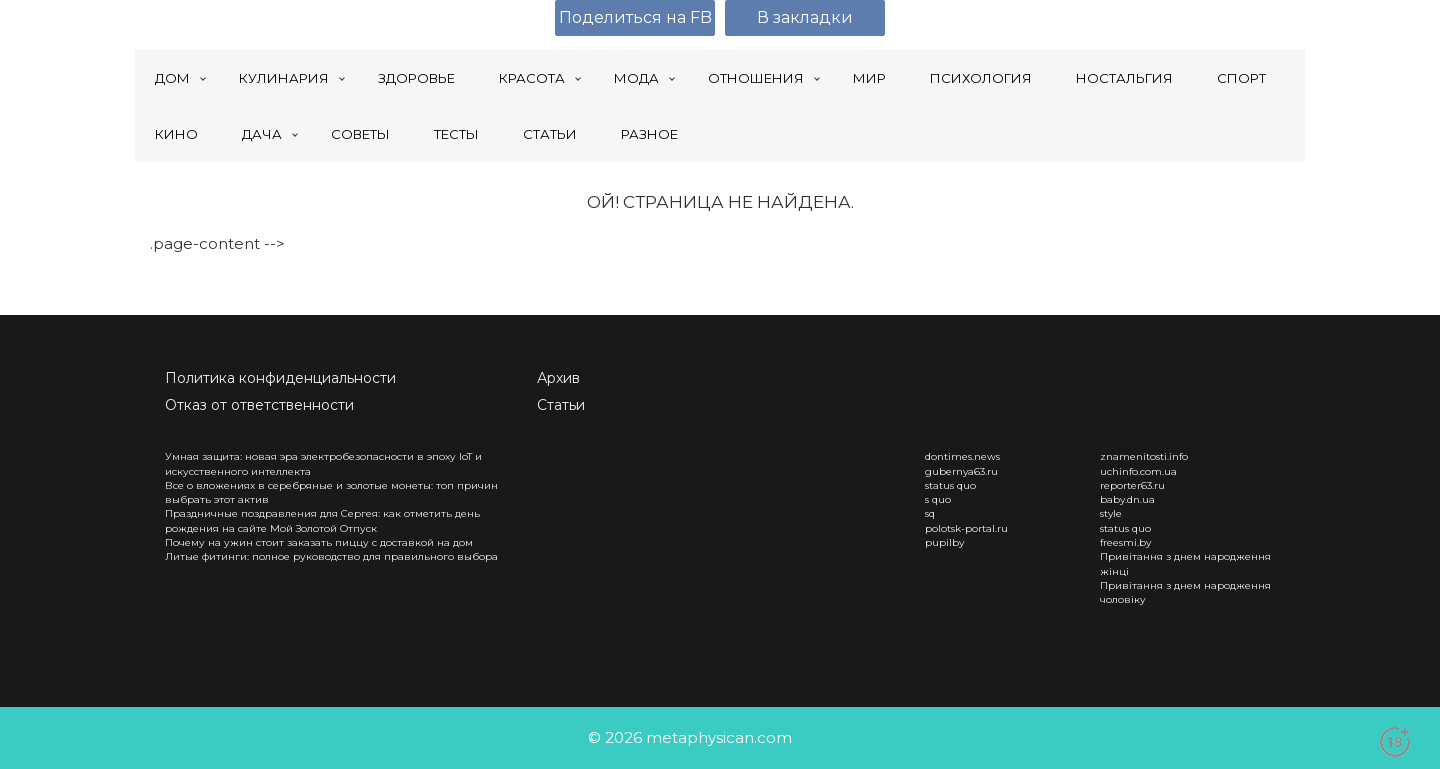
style (1111, 513)
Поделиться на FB (635, 17)
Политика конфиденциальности (280, 378)
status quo (950, 485)
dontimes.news (962, 456)
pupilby (944, 542)
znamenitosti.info (1144, 456)
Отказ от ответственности (259, 405)
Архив (558, 378)
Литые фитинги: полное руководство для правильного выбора (331, 556)
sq (930, 513)
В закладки (805, 17)
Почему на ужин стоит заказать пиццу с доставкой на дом (319, 542)
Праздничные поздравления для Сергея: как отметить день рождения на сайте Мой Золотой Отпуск (322, 520)
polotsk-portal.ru (966, 528)
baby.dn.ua (1127, 499)
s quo (938, 499)
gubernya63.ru (961, 471)
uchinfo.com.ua (1138, 471)
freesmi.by (1125, 542)
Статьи (561, 405)
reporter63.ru (1132, 485)
